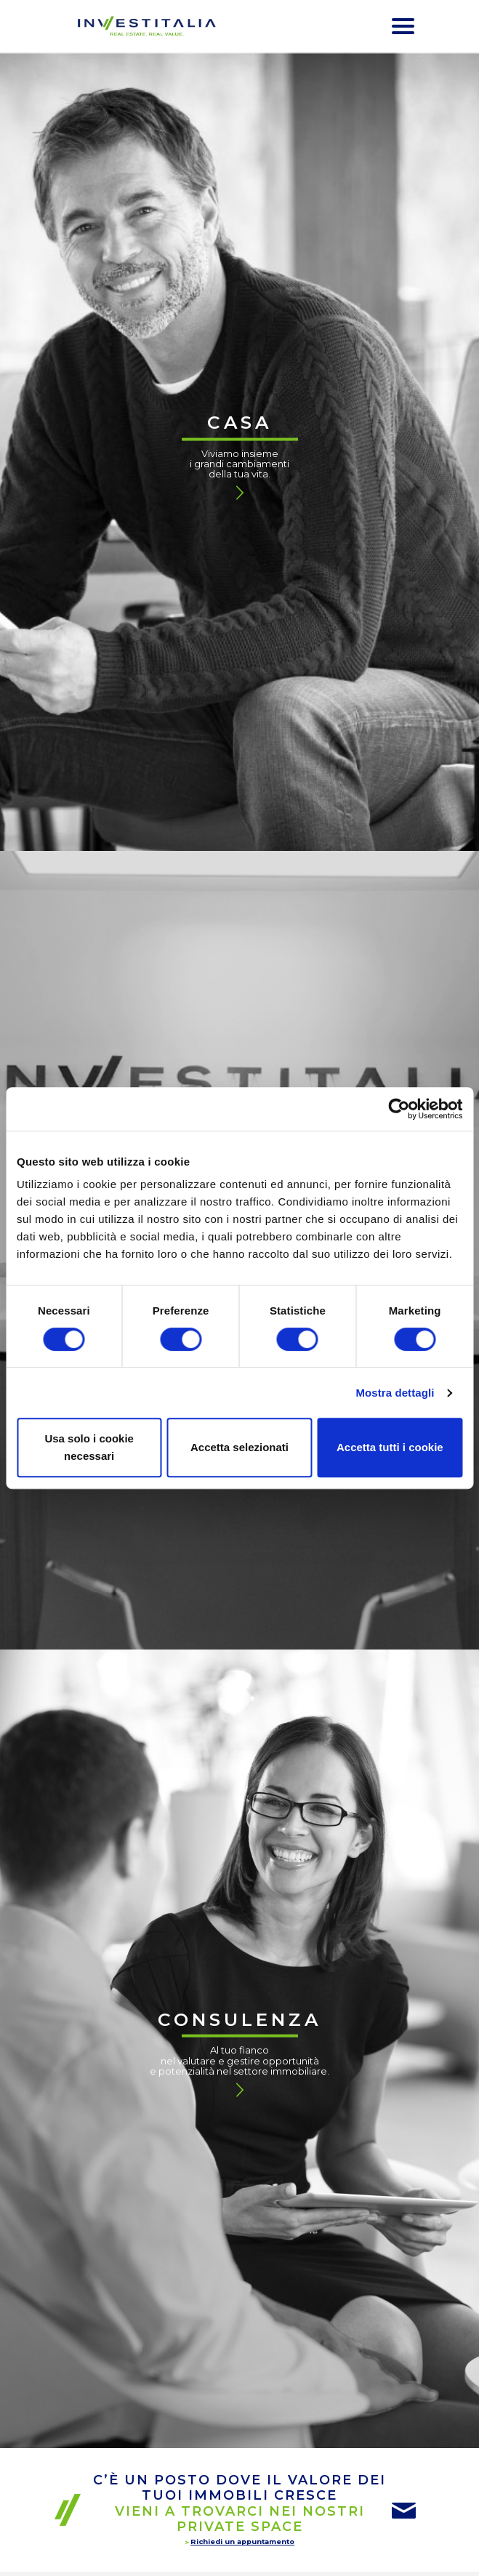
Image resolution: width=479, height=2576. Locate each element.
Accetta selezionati (239, 1447)
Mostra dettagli (394, 1392)
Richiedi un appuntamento (242, 2541)
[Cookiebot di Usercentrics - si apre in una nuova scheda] (398, 1109)
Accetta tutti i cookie (390, 1447)
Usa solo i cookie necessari (89, 1447)
